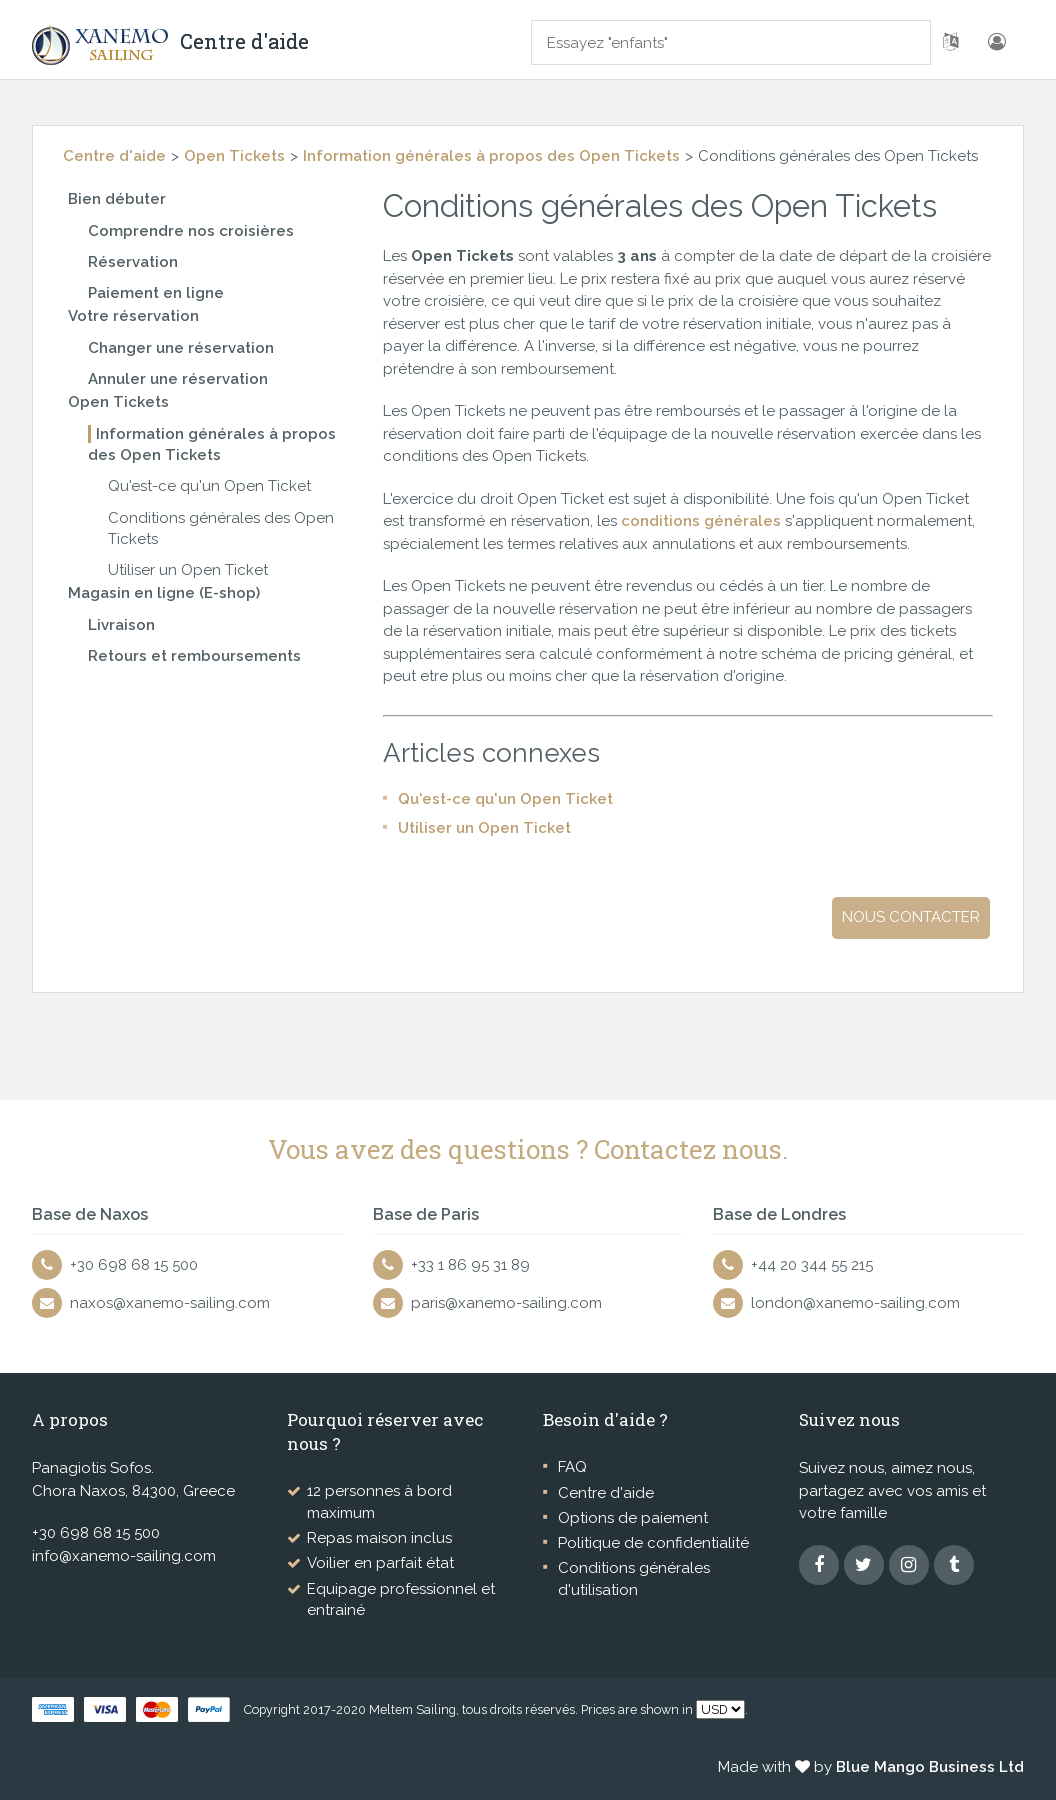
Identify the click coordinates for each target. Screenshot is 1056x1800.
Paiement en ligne (156, 293)
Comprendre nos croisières (191, 231)
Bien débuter (117, 199)
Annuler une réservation (178, 379)
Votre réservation (133, 316)
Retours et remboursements (194, 656)
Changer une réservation (181, 348)
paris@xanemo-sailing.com (506, 1303)
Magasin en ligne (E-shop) (164, 593)
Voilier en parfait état (380, 1563)
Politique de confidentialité (653, 1543)
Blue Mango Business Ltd (930, 1767)
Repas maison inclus (379, 1538)
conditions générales (703, 521)
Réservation (133, 262)
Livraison (121, 625)
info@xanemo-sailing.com (124, 1556)
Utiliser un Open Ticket (188, 570)
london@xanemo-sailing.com (855, 1303)
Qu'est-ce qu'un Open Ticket (209, 486)
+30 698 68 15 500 (134, 1265)
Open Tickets (234, 156)
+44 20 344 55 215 (812, 1265)
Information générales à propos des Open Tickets (491, 156)
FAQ (572, 1467)
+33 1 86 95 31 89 (470, 1265)
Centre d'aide (114, 156)
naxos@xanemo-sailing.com (170, 1303)
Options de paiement (633, 1518)
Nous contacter (911, 917)
